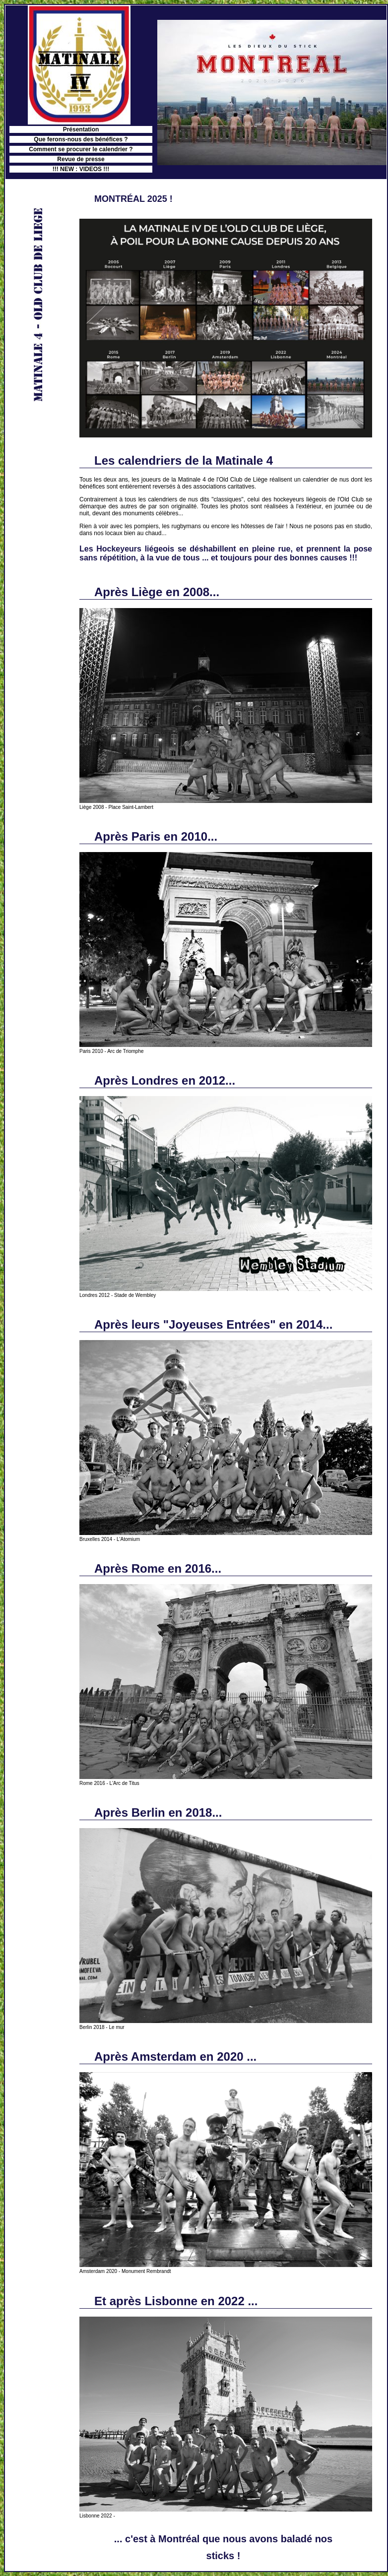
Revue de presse (80, 159)
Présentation (81, 129)
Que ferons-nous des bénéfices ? (81, 139)
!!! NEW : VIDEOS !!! (81, 169)
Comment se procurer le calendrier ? (80, 149)
